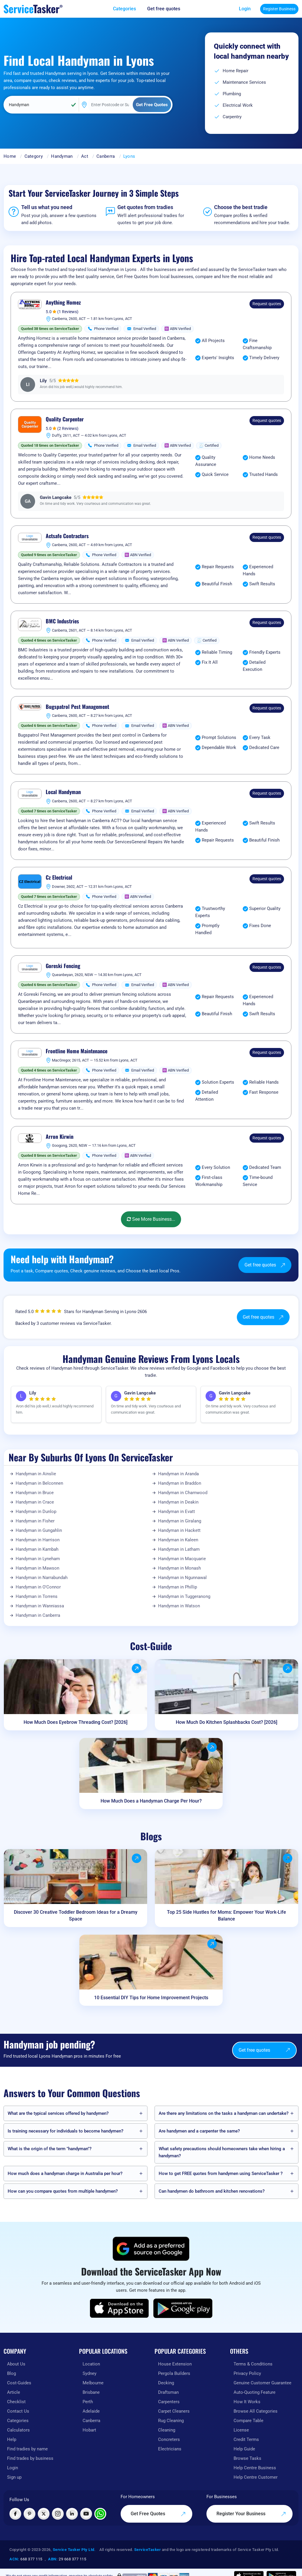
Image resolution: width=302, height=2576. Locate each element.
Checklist (16, 2401)
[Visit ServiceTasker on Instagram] (58, 2514)
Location (91, 2364)
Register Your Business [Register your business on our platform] (251, 2514)
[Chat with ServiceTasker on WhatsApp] (100, 2514)
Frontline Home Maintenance (76, 1051)
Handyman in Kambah (37, 1549)
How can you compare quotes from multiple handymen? (63, 2191)
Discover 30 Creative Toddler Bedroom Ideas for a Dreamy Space (75, 1915)
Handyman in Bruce (35, 1492)
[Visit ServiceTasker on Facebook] (15, 2514)
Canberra (105, 156)
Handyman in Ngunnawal (182, 1577)
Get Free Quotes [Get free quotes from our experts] (158, 2514)
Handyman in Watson (179, 1606)
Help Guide (244, 2449)
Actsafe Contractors (67, 536)
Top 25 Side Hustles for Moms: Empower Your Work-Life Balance (226, 1915)
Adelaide (91, 2411)
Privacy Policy (247, 2373)
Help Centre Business (255, 2467)
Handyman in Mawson (37, 1568)
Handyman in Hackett (179, 1530)
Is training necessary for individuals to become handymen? (65, 2131)
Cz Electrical (59, 877)
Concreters (169, 2439)
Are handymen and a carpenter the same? (199, 2131)
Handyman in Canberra (38, 1615)
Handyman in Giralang (179, 1521)
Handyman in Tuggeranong (184, 1596)
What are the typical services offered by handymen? (58, 2113)
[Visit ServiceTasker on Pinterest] (29, 2514)
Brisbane (91, 2392)
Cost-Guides (19, 2383)
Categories (18, 2420)
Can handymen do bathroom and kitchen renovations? (212, 2191)
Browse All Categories (256, 2411)
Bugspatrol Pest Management (77, 707)
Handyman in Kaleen (178, 1539)
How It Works (247, 2401)
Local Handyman (63, 792)
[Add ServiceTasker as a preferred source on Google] (151, 2249)
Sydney (89, 2373)
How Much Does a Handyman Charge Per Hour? (151, 1801)
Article (13, 2392)
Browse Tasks (247, 2458)
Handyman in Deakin (178, 1502)
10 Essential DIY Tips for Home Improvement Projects (151, 1997)
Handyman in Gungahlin (39, 1530)
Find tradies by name (27, 2449)
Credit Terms (246, 2439)
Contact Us (18, 2411)
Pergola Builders (174, 2373)
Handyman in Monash (179, 1568)
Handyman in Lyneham (38, 1558)
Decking (166, 2383)
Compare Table (248, 2420)
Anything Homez (63, 302)
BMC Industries (62, 621)
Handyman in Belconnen (39, 1483)
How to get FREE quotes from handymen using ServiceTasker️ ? (221, 2173)
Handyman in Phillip (177, 1587)
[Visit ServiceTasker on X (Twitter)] (44, 2514)
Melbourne (93, 2383)
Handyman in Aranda (178, 1473)
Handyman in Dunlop (36, 1511)
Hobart (89, 2430)
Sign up (14, 2477)
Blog (11, 2373)
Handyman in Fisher (35, 1521)
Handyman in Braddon (179, 1483)
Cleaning (166, 2430)
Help (11, 2439)
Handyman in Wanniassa (40, 1606)
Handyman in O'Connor (38, 1587)
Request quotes (266, 303)
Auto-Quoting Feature (254, 2392)
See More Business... (151, 1219)
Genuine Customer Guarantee (262, 2383)
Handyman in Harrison (38, 1539)
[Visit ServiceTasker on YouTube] (86, 2514)
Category (33, 156)
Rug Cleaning (171, 2420)
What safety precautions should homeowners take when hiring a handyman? (222, 2152)
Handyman (62, 156)
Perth (88, 2401)
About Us (16, 2364)
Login (245, 9)
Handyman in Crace (35, 1502)
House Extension (175, 2364)
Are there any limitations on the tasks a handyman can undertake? (223, 2113)
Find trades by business (30, 2458)
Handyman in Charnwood (182, 1492)
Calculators (18, 2430)
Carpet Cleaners (174, 2411)
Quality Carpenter (65, 419)
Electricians (169, 2449)
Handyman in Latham (179, 1549)
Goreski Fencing (63, 966)
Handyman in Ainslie (36, 1473)
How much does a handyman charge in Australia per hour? (65, 2173)
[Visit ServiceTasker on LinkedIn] (72, 2514)
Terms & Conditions (253, 2364)
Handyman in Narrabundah (42, 1577)
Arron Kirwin (59, 1136)
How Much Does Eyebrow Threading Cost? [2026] (75, 1722)
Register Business (279, 8)
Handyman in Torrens (37, 1596)
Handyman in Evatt (176, 1511)
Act (84, 156)
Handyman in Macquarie (182, 1558)
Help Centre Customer (256, 2477)
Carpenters (169, 2401)
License (241, 2430)
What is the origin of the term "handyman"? (49, 2148)
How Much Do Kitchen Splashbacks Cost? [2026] (226, 1722)
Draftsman (168, 2392)
